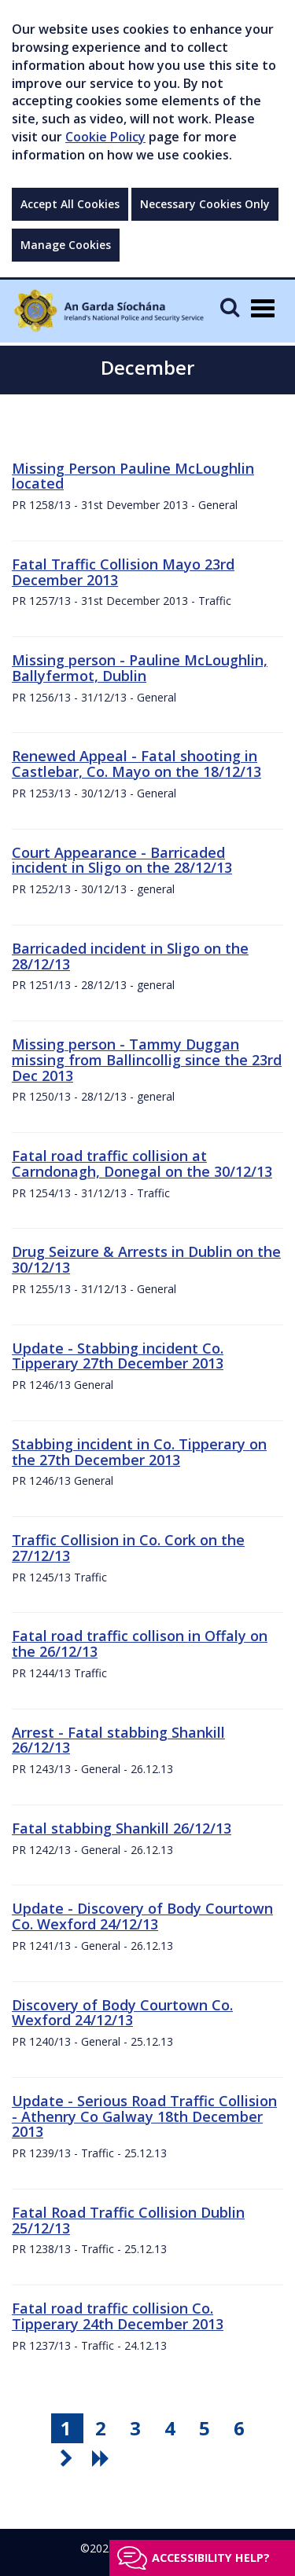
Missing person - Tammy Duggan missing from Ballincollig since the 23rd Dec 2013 (147, 1060)
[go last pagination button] (103, 2458)
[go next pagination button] (68, 2458)
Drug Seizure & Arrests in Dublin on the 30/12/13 (146, 1259)
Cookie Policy (105, 136)
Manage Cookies (65, 244)
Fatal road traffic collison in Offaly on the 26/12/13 (139, 1643)
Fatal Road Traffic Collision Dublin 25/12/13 (128, 2220)
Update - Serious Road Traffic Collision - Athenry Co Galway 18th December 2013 (144, 2116)
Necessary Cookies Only (205, 203)
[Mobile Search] (230, 307)
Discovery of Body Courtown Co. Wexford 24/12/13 (122, 2012)
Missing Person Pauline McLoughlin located (133, 476)
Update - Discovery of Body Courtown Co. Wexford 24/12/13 (142, 1916)
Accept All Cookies (70, 203)
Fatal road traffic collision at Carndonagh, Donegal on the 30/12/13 (142, 1163)
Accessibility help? (211, 2557)
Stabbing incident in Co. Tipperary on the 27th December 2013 (139, 1452)
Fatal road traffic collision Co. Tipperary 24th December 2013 (117, 2316)
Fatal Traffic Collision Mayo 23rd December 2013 (123, 572)
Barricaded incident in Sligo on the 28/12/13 (130, 956)
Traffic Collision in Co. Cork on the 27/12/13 (128, 1547)
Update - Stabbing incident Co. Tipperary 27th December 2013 (117, 1356)
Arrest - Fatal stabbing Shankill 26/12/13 (118, 1740)
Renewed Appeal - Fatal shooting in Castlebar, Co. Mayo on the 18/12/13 (136, 763)
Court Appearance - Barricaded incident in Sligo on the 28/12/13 (122, 860)
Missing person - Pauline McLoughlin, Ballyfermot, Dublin (139, 667)
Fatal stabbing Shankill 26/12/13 (121, 1828)
